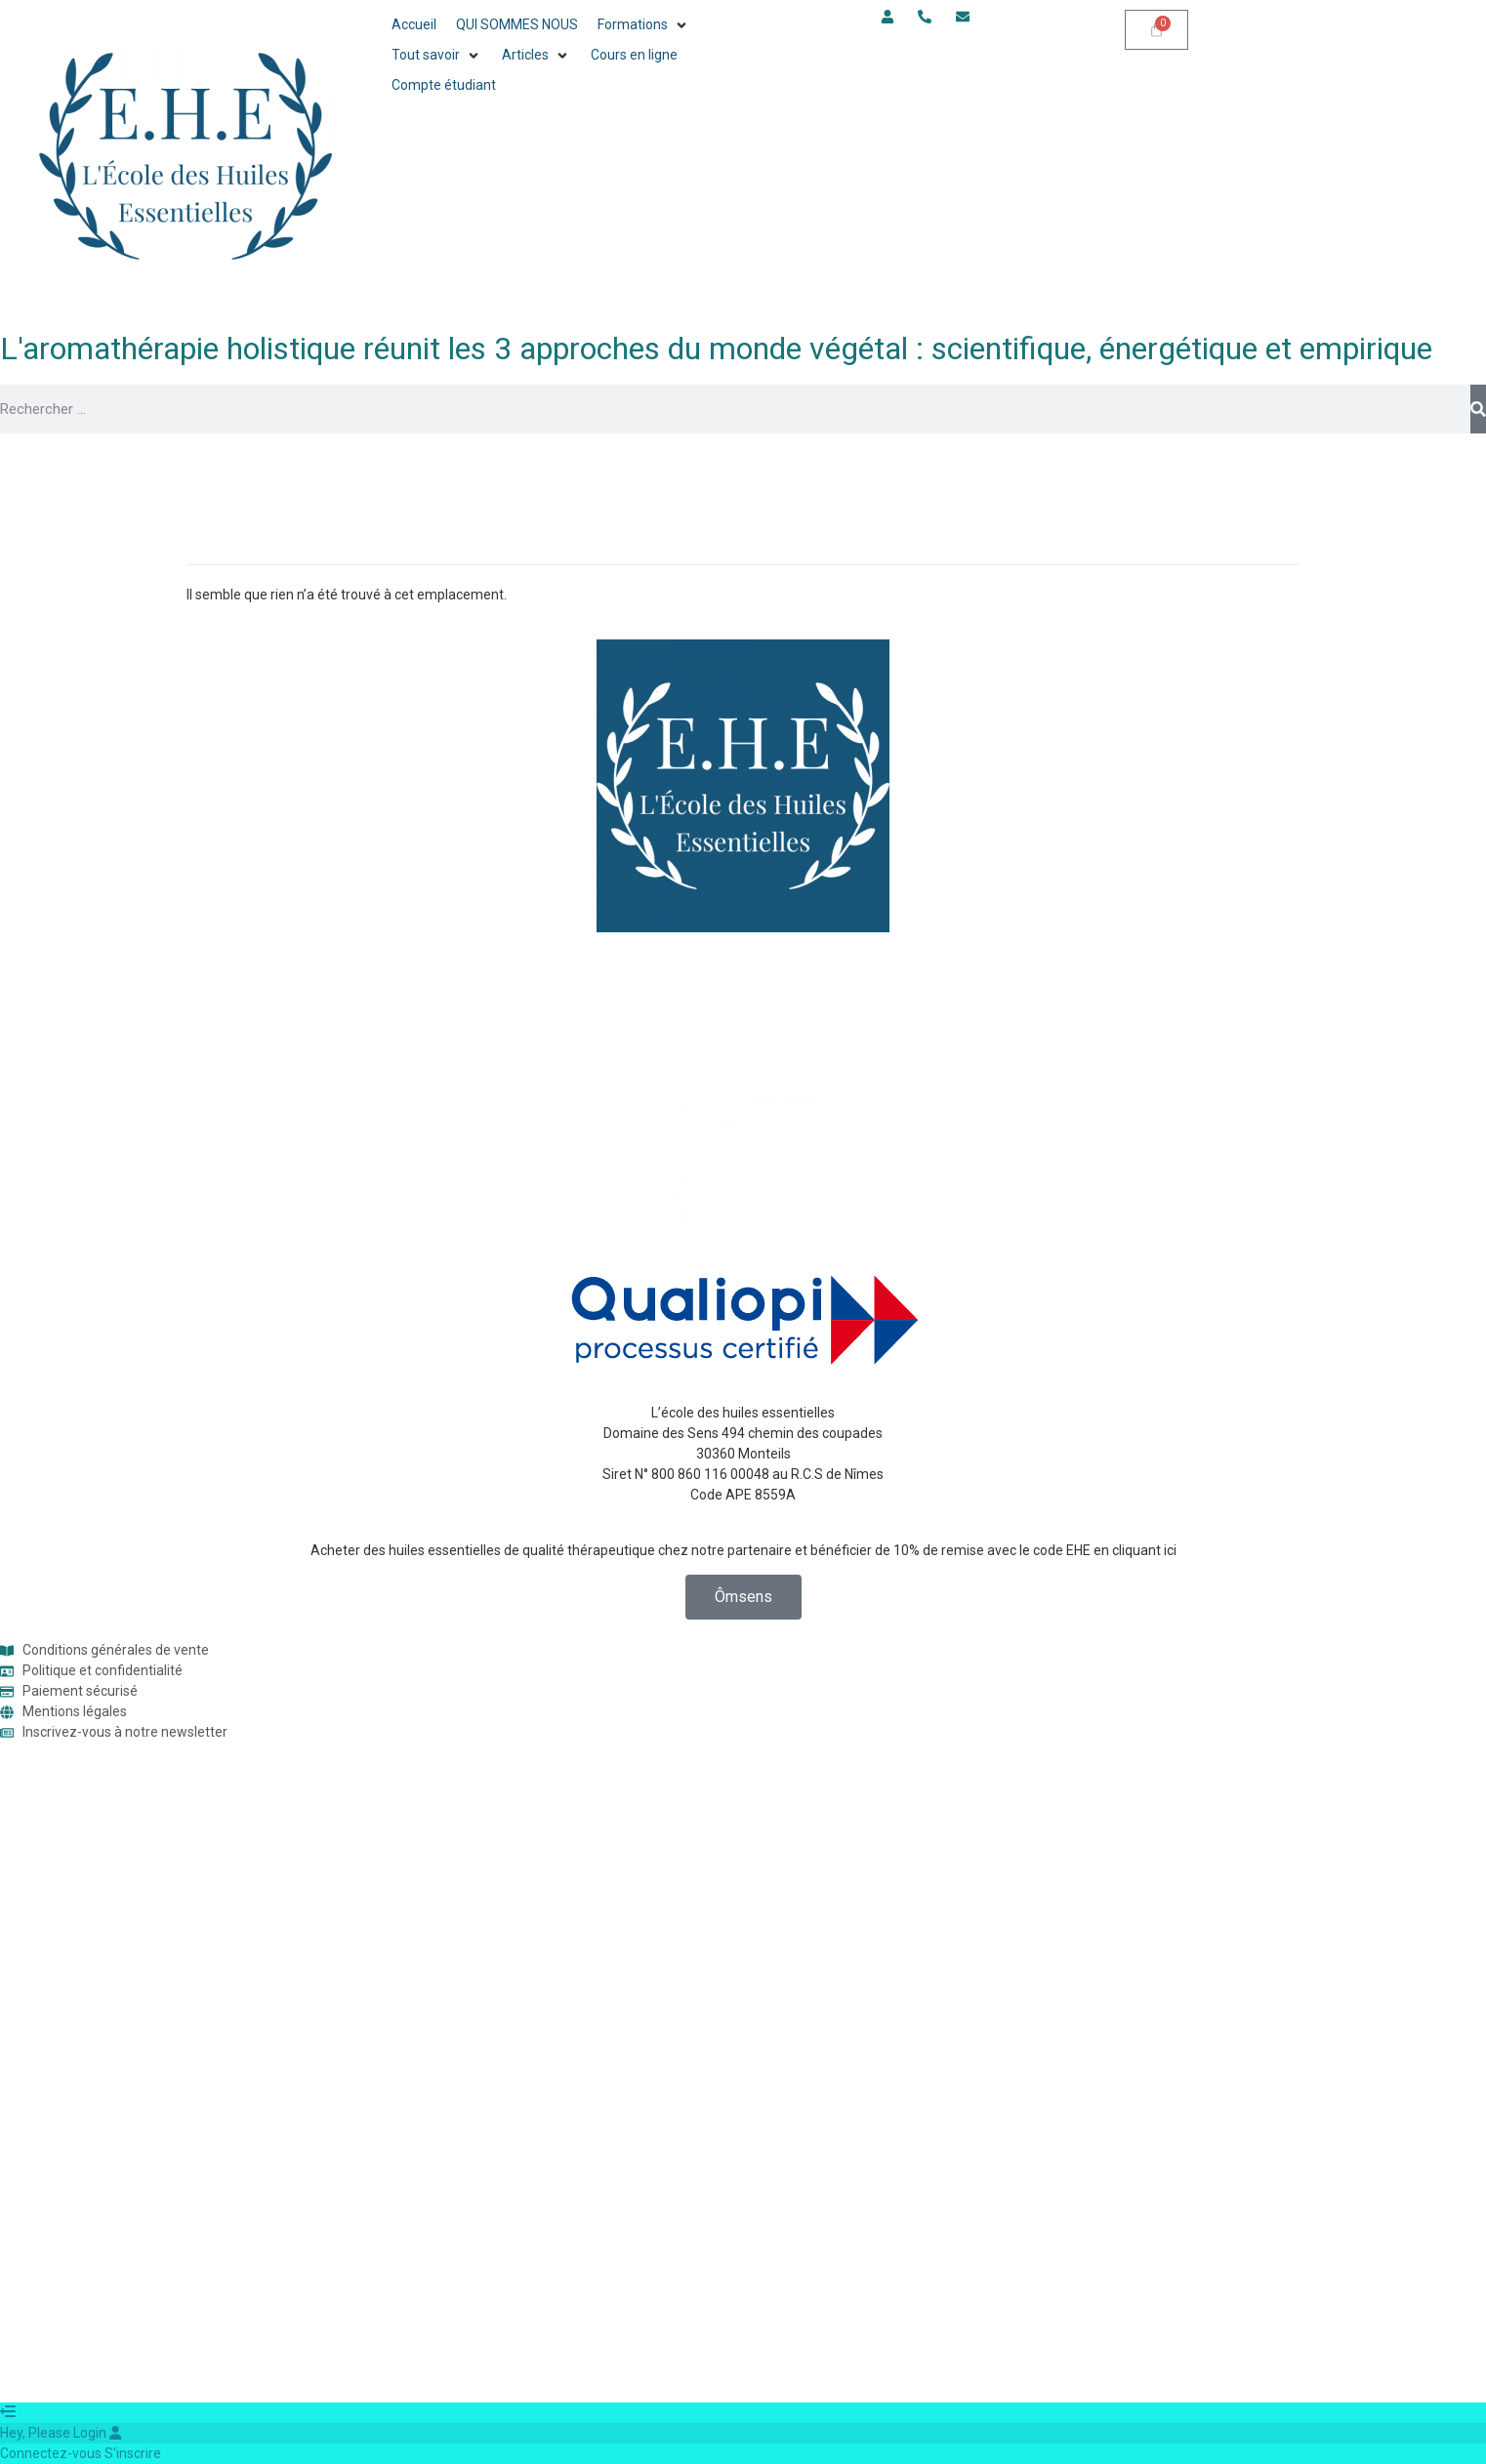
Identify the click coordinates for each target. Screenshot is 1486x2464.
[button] (644, 25)
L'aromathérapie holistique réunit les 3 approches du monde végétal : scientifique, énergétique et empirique (716, 348)
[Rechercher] (1478, 409)
